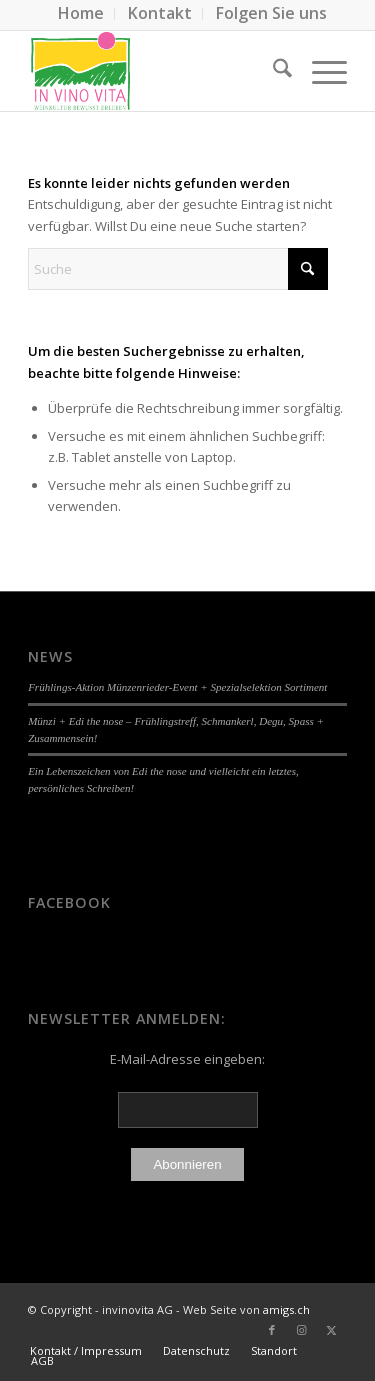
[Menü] (319, 71)
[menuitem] (81, 14)
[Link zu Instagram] (302, 1330)
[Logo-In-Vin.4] (155, 71)
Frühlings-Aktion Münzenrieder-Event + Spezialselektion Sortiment (177, 687)
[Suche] (272, 71)
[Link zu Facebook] (272, 1330)
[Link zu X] (332, 1330)
